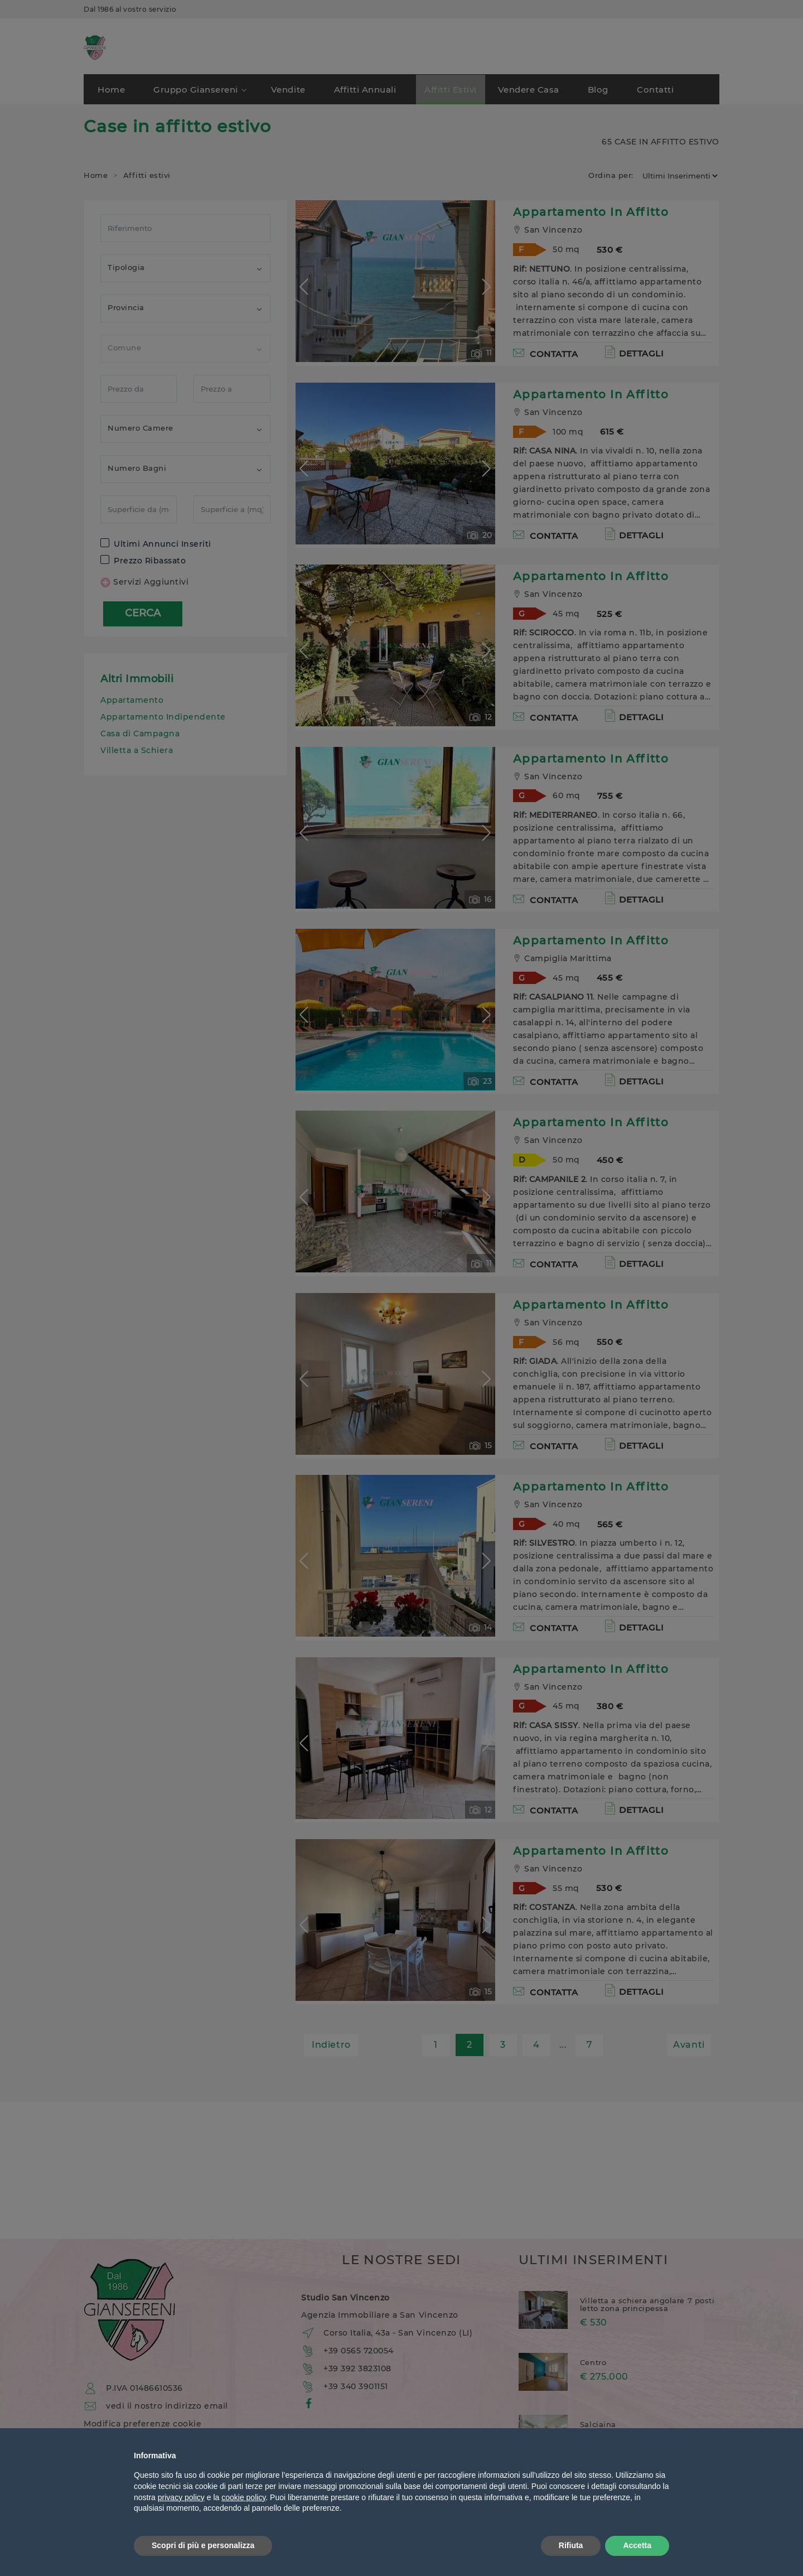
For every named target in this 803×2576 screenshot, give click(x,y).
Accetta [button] (637, 2545)
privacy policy (181, 2497)
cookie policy (243, 2497)
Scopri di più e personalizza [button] (203, 2545)
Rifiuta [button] (571, 2545)
